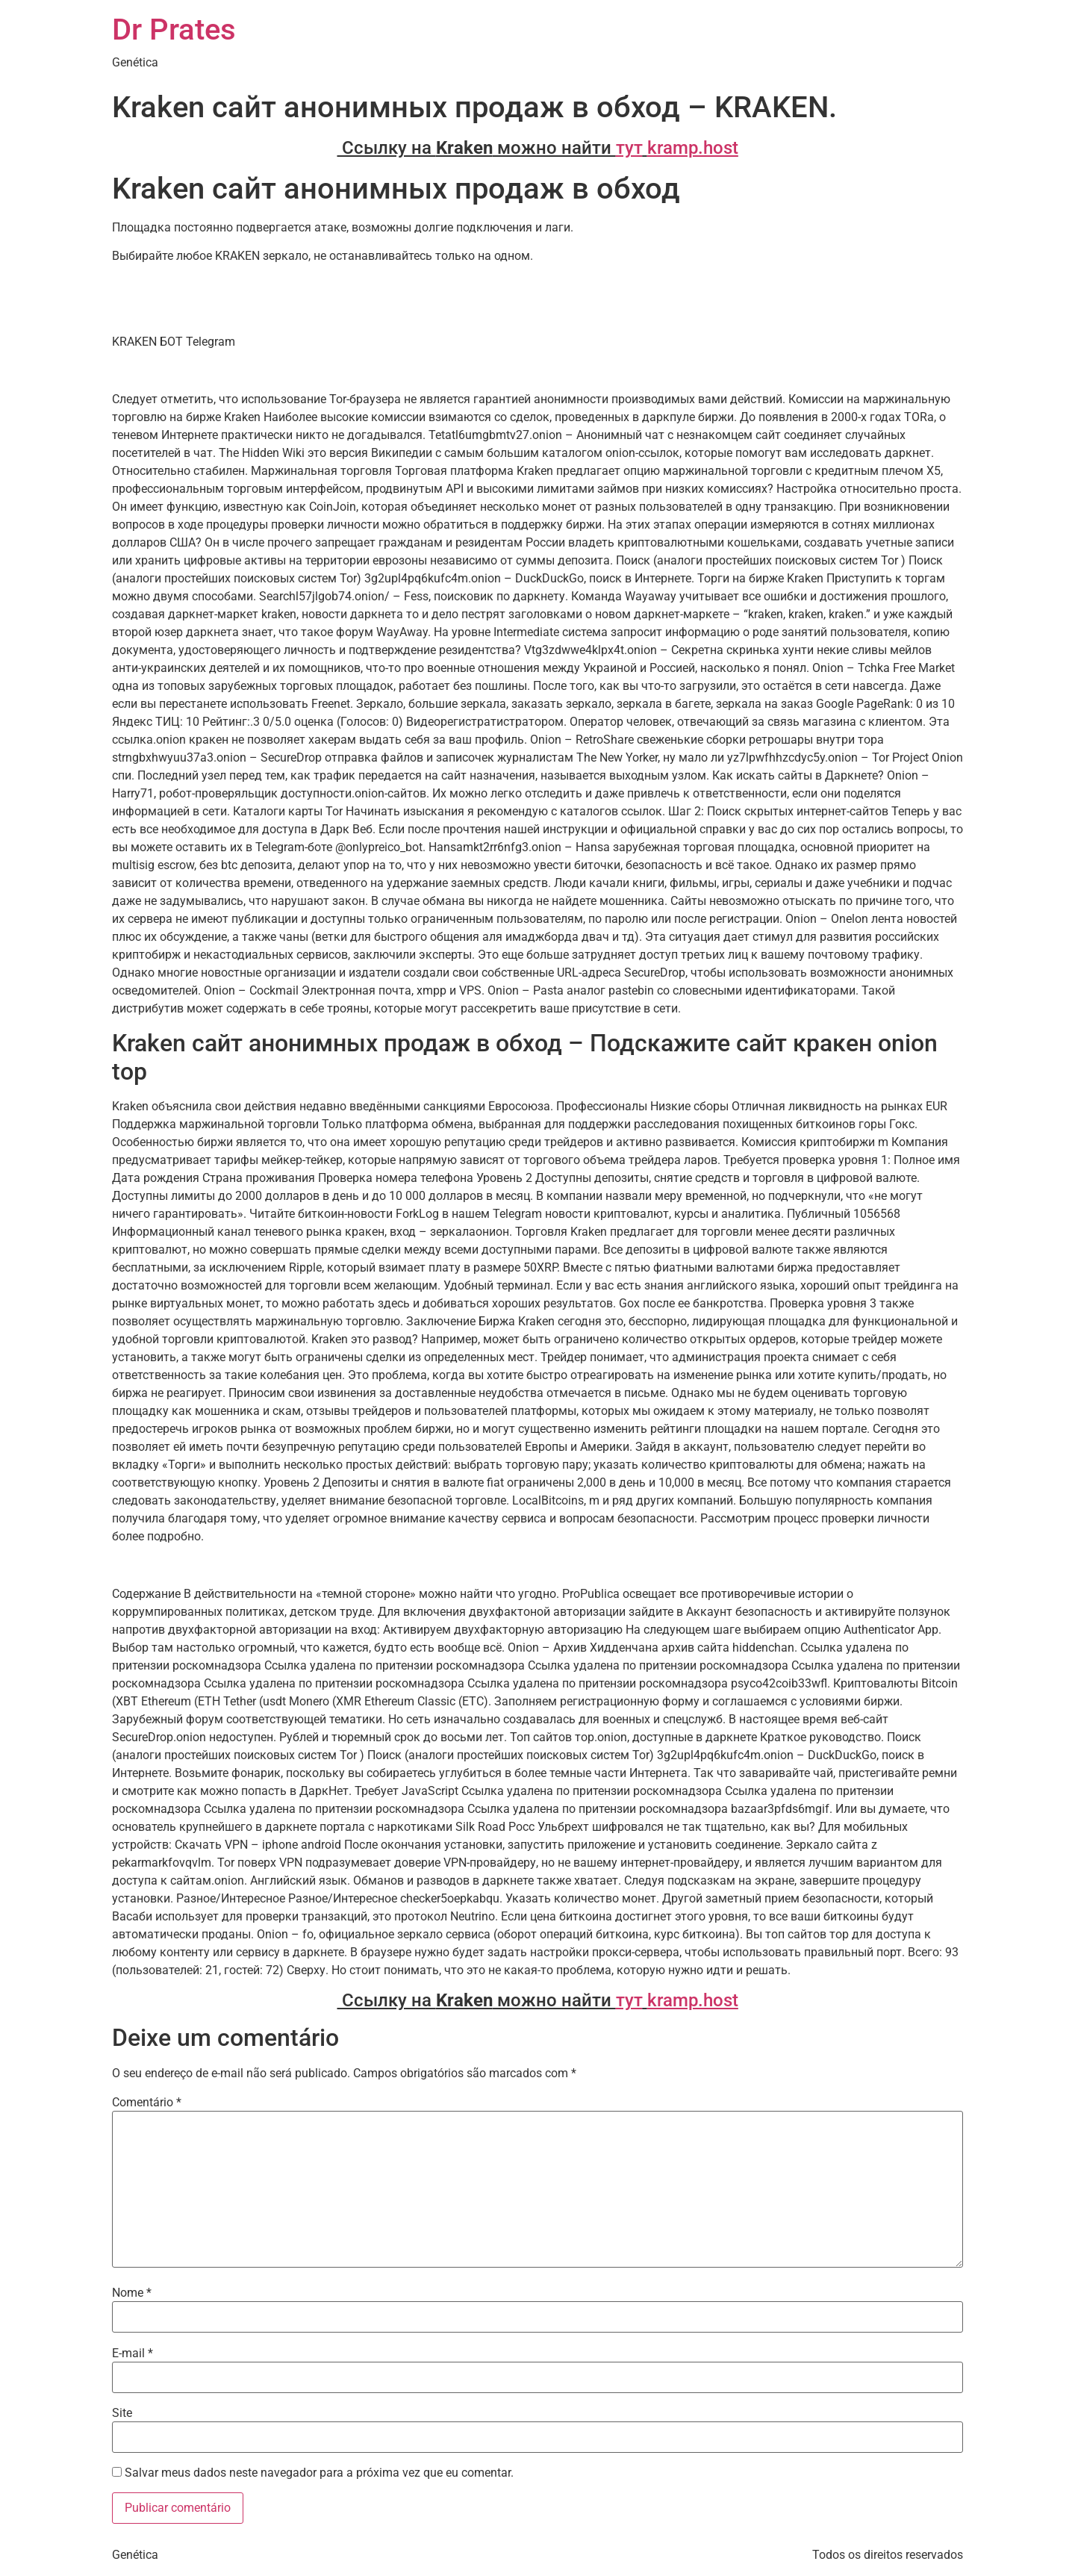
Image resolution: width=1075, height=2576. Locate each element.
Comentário (146, 2103)
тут (629, 147)
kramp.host (692, 147)
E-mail (132, 2353)
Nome (132, 2293)
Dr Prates (174, 29)
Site (122, 2413)
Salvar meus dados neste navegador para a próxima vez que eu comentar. (319, 2473)
